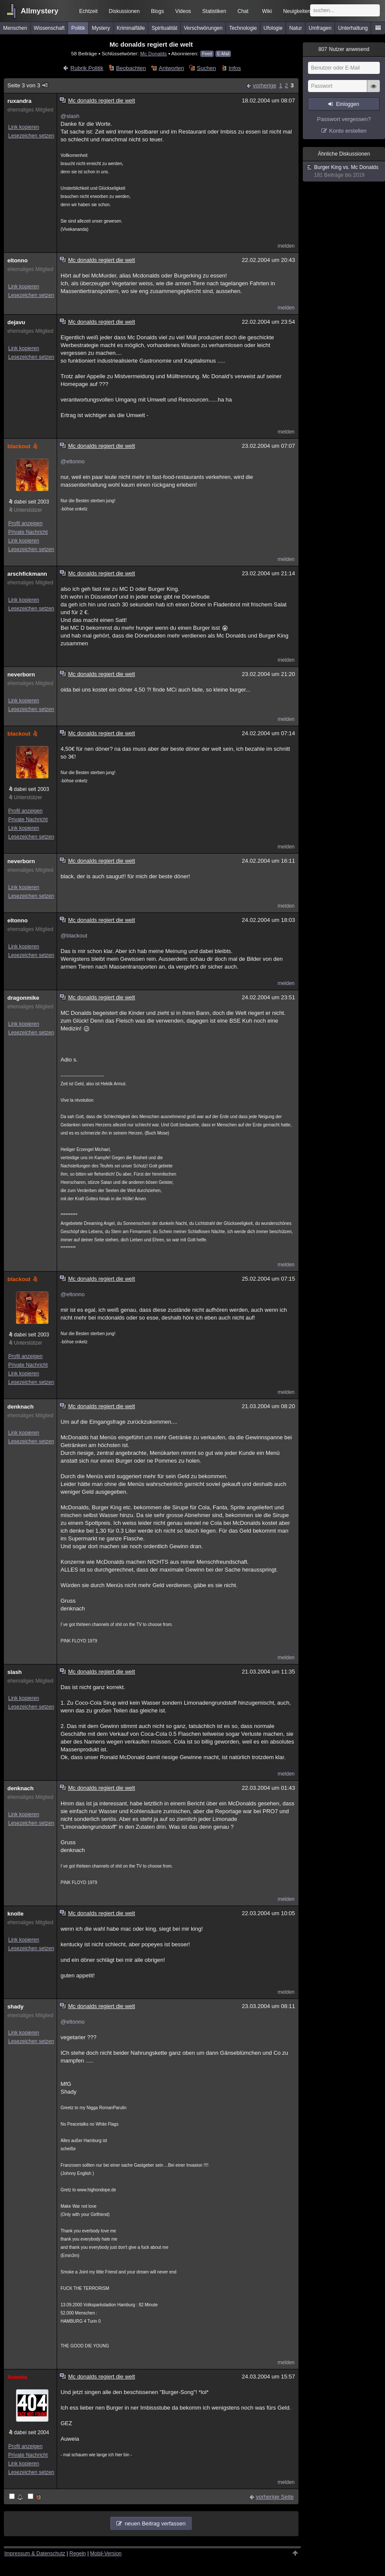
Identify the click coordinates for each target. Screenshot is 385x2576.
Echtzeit (88, 11)
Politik (78, 28)
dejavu (16, 322)
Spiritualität (164, 28)
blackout (23, 446)
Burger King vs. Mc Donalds (344, 171)
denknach (20, 1406)
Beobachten (131, 68)
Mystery (101, 28)
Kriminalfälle (131, 28)
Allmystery (39, 11)
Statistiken (214, 11)
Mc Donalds (153, 53)
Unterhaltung (353, 28)
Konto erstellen (348, 131)
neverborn (21, 674)
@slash (70, 116)
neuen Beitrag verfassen (155, 2523)
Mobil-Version (106, 2553)
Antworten (171, 68)
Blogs (157, 11)
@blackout (74, 935)
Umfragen (320, 28)
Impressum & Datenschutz (34, 2553)
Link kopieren (23, 127)
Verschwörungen (203, 28)
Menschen (15, 28)
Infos (235, 68)
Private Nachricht (28, 532)
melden (286, 246)
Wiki (267, 11)
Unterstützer (28, 510)
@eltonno (73, 461)
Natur (295, 28)
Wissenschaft (49, 28)
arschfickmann (27, 574)
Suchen (206, 68)
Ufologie (272, 28)
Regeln (78, 2553)
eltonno (17, 260)
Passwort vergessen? (344, 119)
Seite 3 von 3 (27, 85)
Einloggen (347, 104)
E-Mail (223, 53)
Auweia (17, 2377)
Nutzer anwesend (343, 49)
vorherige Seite (275, 2496)
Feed (207, 53)
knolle (15, 1913)
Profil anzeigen (25, 523)
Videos (183, 11)
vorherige (264, 85)
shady (15, 2006)
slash (14, 1672)
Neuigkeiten (296, 11)
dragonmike (23, 998)
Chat (242, 11)
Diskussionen (124, 11)
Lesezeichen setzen (31, 136)
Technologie (243, 28)
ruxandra (19, 101)
